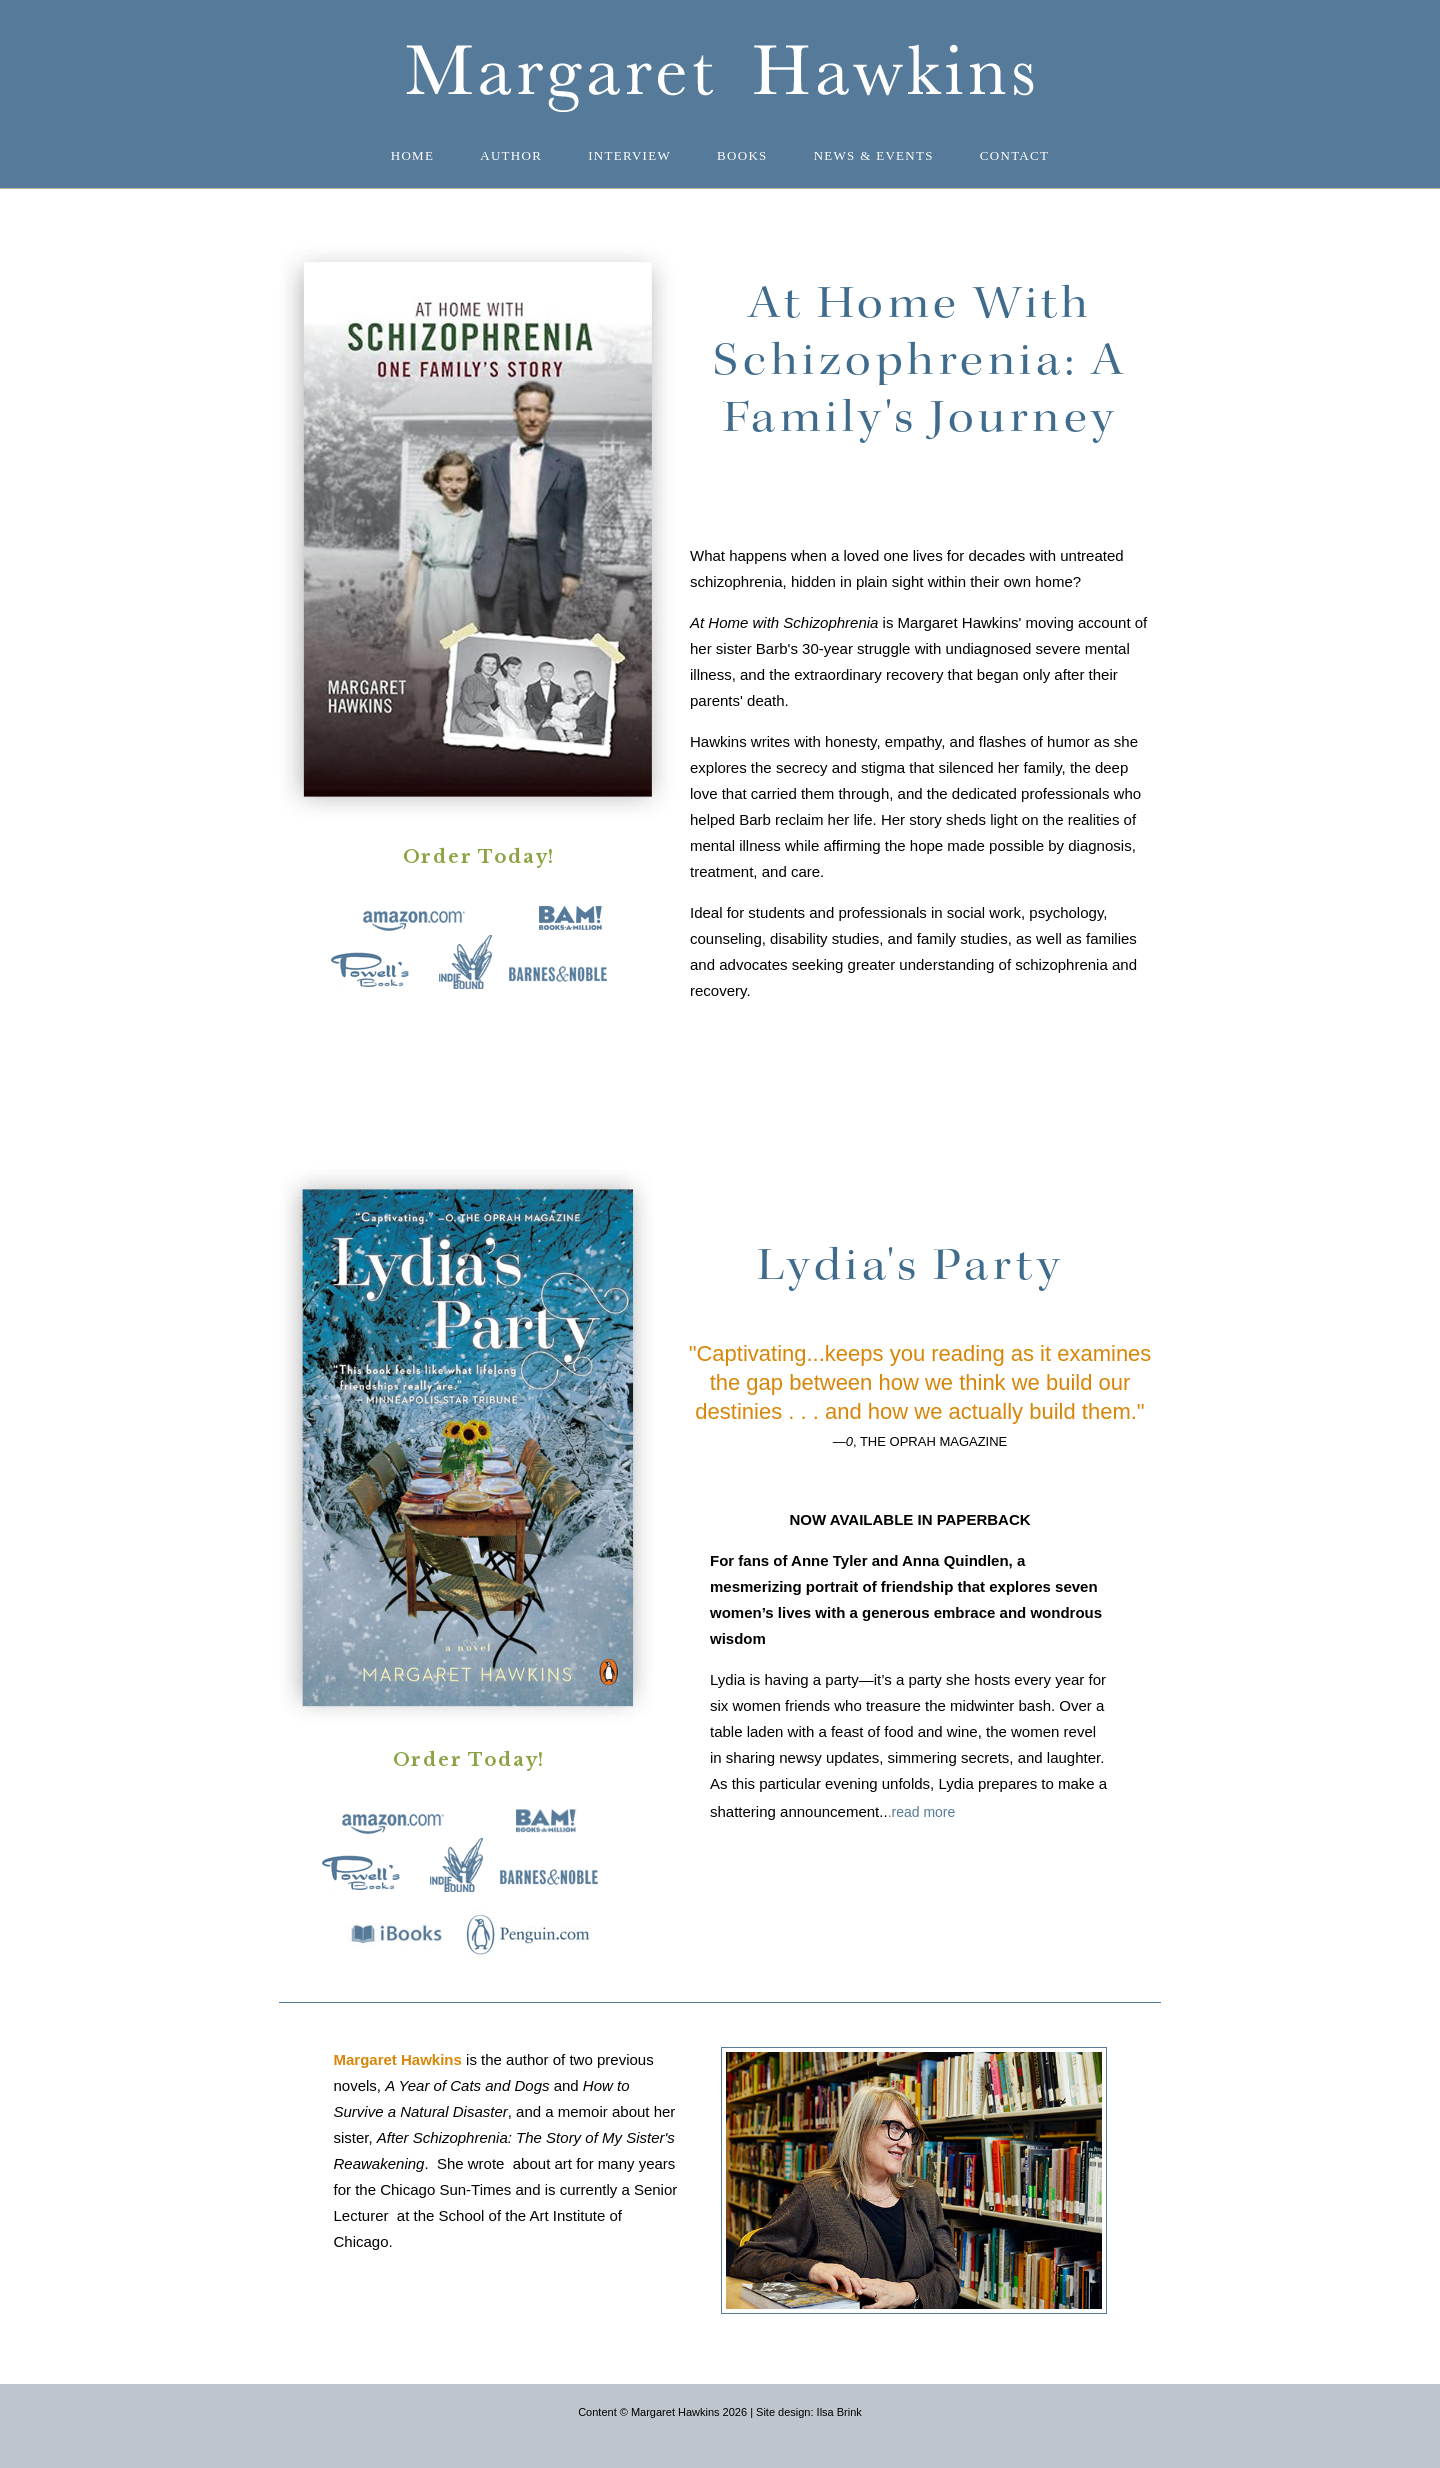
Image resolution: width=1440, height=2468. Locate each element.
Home (412, 155)
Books (742, 155)
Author (511, 155)
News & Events (874, 155)
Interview (629, 155)
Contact (1014, 155)
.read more (922, 1812)
